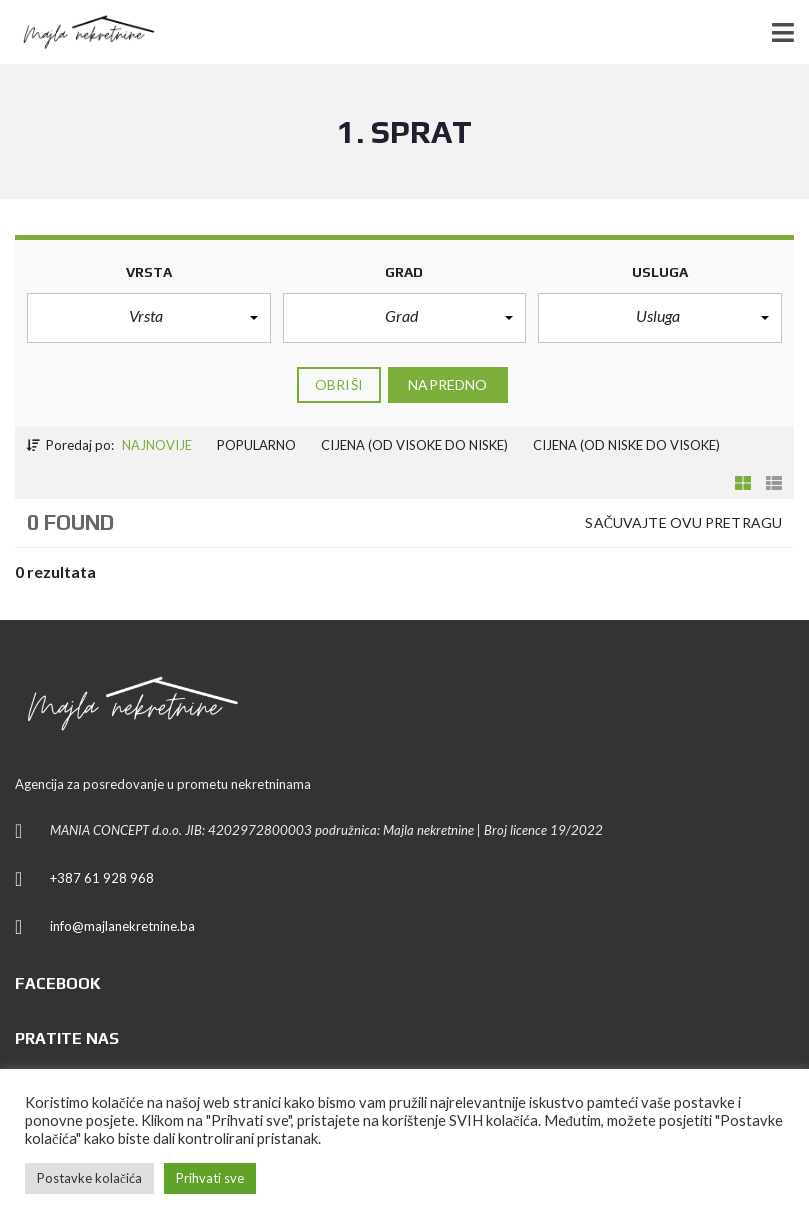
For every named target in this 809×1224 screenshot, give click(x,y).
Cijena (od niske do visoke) (626, 445)
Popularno (256, 445)
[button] (149, 318)
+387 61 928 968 (102, 878)
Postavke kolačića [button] (89, 1178)
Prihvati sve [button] (210, 1178)
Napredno (447, 384)
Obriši (339, 384)
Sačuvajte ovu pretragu (683, 522)
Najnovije (157, 445)
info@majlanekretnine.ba (122, 926)
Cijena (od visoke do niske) (414, 445)
